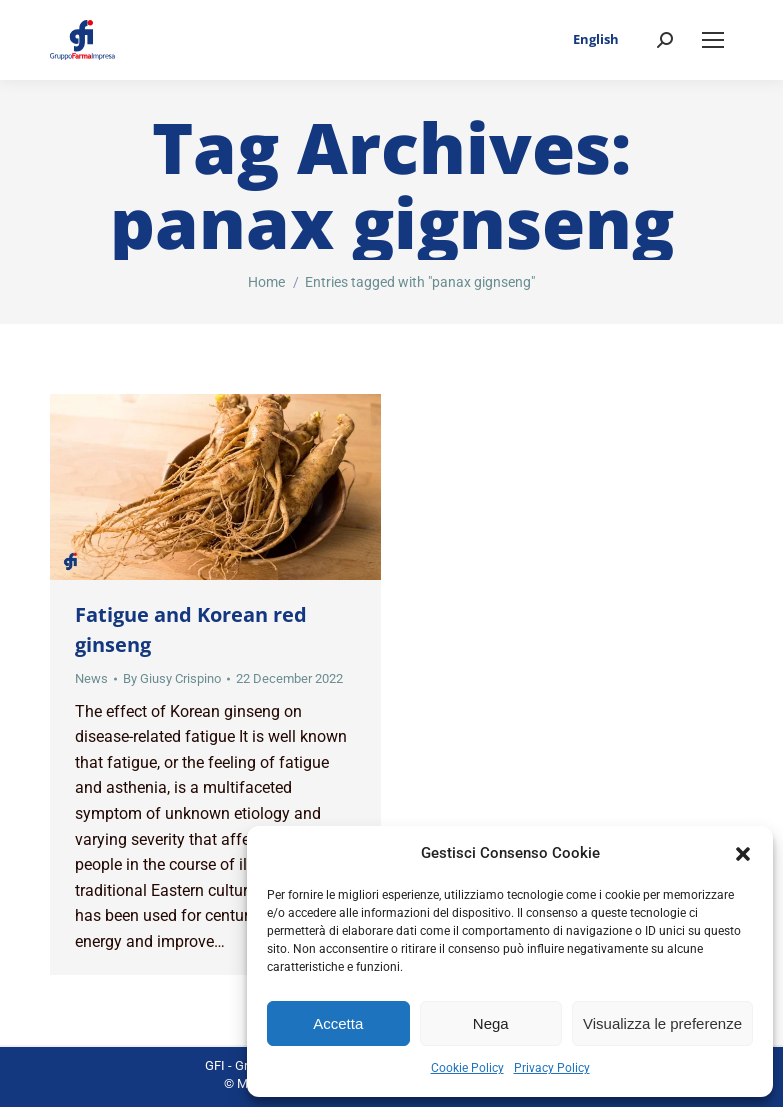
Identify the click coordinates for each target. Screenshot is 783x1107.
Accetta (338, 1023)
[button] (743, 854)
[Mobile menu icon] (713, 40)
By (172, 678)
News (91, 678)
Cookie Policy (467, 1068)
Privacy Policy (552, 1068)
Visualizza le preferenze (662, 1023)
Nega (491, 1023)
